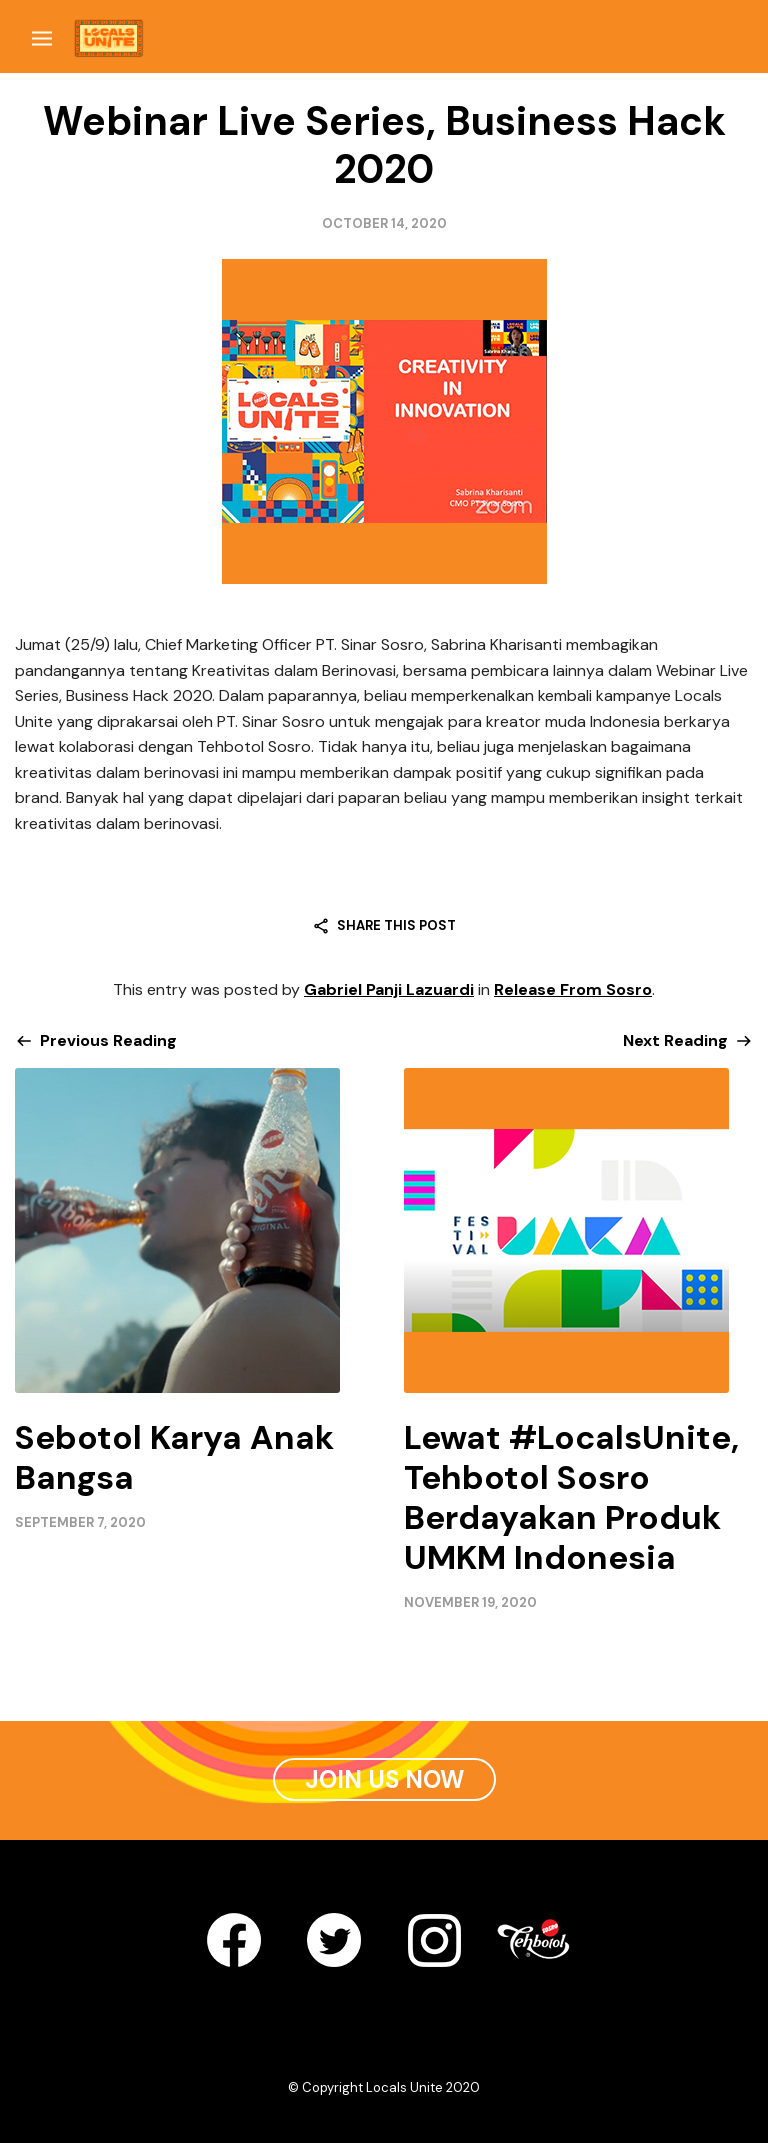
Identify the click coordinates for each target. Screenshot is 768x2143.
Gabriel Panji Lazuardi (389, 989)
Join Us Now (384, 1779)
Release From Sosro (573, 989)
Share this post (396, 925)
